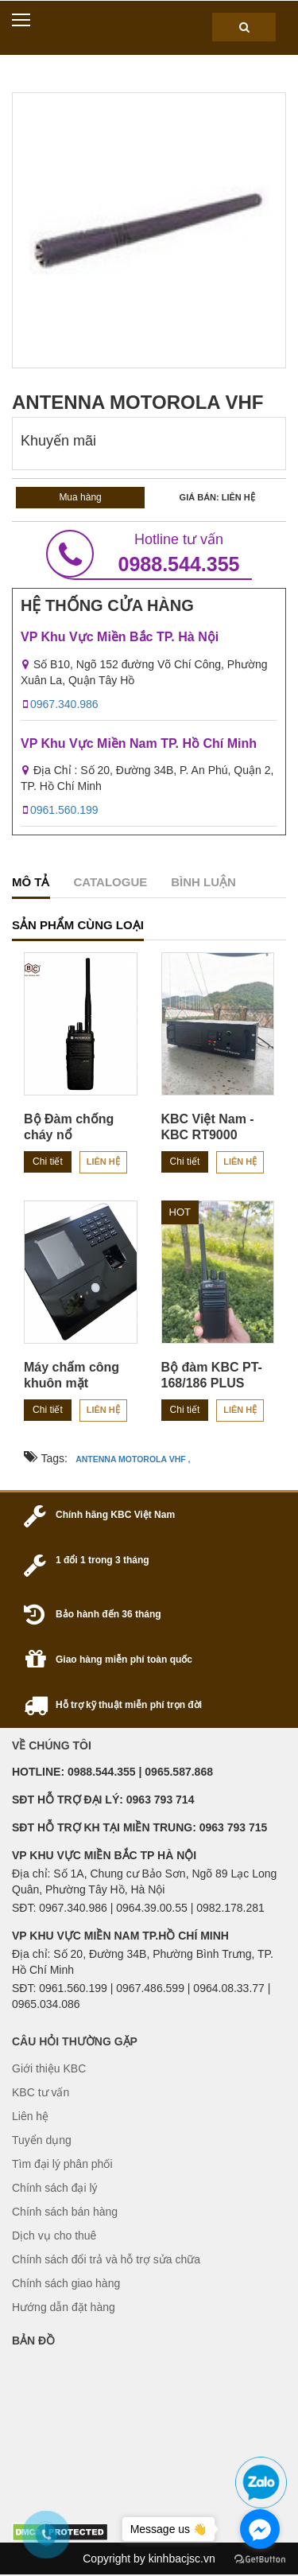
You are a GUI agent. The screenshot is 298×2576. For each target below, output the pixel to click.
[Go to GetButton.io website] (259, 2560)
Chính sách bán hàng (65, 2211)
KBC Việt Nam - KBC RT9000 (207, 1127)
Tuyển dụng (42, 2140)
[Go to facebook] (260, 2529)
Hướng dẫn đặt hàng (63, 2307)
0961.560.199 (64, 810)
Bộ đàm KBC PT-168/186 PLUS (211, 1375)
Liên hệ (103, 1161)
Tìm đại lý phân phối (62, 2164)
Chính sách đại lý (55, 2187)
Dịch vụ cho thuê (54, 2235)
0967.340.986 (64, 704)
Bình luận (203, 882)
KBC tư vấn (40, 2092)
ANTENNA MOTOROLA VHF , (132, 1459)
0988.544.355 (149, 554)
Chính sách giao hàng (66, 2283)
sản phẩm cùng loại (78, 925)
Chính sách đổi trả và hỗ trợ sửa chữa (106, 2259)
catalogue (111, 882)
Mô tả (31, 882)
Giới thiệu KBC (49, 2068)
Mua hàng (80, 497)
